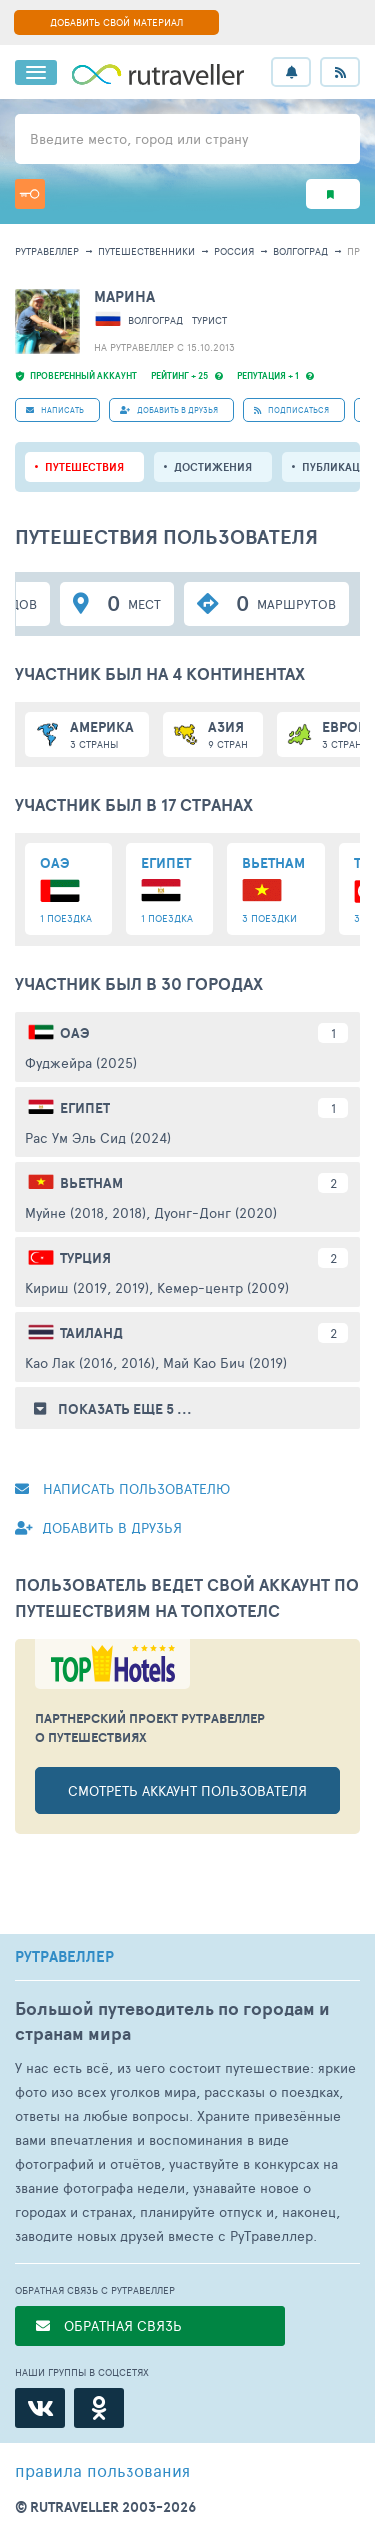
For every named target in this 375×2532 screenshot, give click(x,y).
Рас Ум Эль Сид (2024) (98, 1137)
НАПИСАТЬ (55, 409)
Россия (234, 251)
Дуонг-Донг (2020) (215, 1212)
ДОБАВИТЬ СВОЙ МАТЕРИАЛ (116, 22)
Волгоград (300, 251)
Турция (85, 1258)
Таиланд (91, 1333)
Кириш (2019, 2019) (87, 1287)
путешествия (84, 467)
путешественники (146, 251)
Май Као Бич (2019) (225, 1362)
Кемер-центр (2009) (223, 1287)
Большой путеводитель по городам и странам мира (172, 2021)
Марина (124, 296)
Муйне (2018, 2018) (85, 1212)
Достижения (213, 467)
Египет (85, 1108)
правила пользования (102, 2470)
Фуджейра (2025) (81, 1062)
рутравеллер (47, 251)
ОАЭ (75, 1033)
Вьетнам (91, 1183)
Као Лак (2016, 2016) (90, 1362)
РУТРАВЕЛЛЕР (64, 1957)
